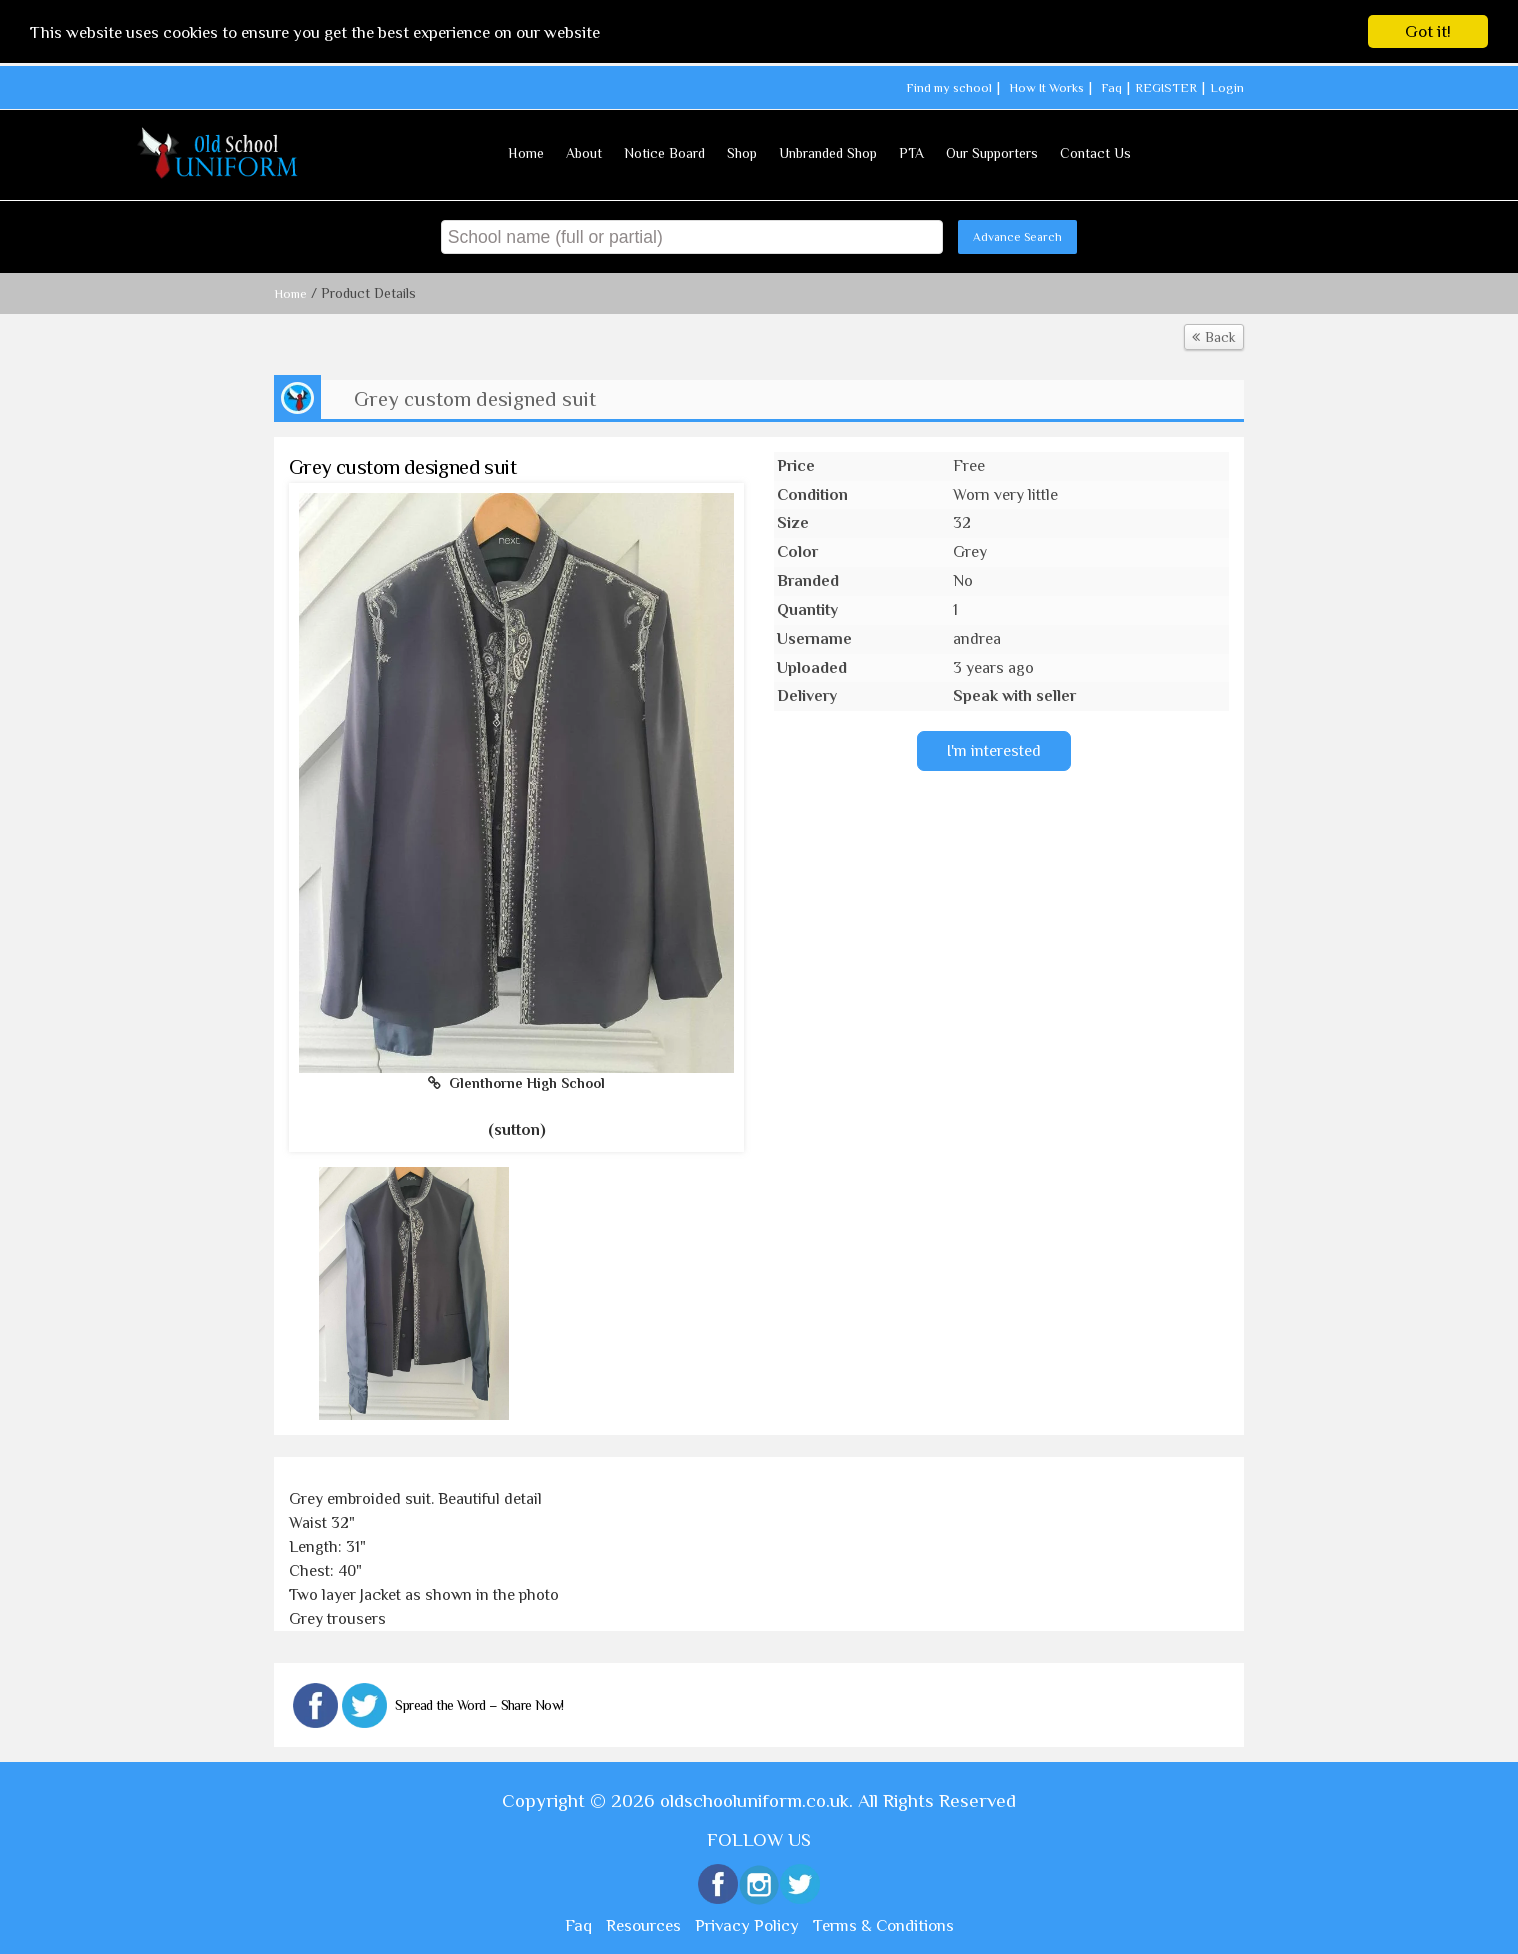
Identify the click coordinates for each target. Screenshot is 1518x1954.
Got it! (1428, 31)
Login (1227, 87)
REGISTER (1166, 87)
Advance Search (1017, 237)
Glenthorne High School (516, 1083)
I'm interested (994, 751)
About (584, 153)
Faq (1111, 87)
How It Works (1046, 87)
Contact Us (1095, 153)
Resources (643, 1925)
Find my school (949, 87)
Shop (742, 153)
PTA (911, 153)
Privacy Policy (747, 1925)
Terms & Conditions (883, 1925)
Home (526, 153)
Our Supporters (992, 153)
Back (1214, 337)
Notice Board (664, 153)
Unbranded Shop (828, 153)
